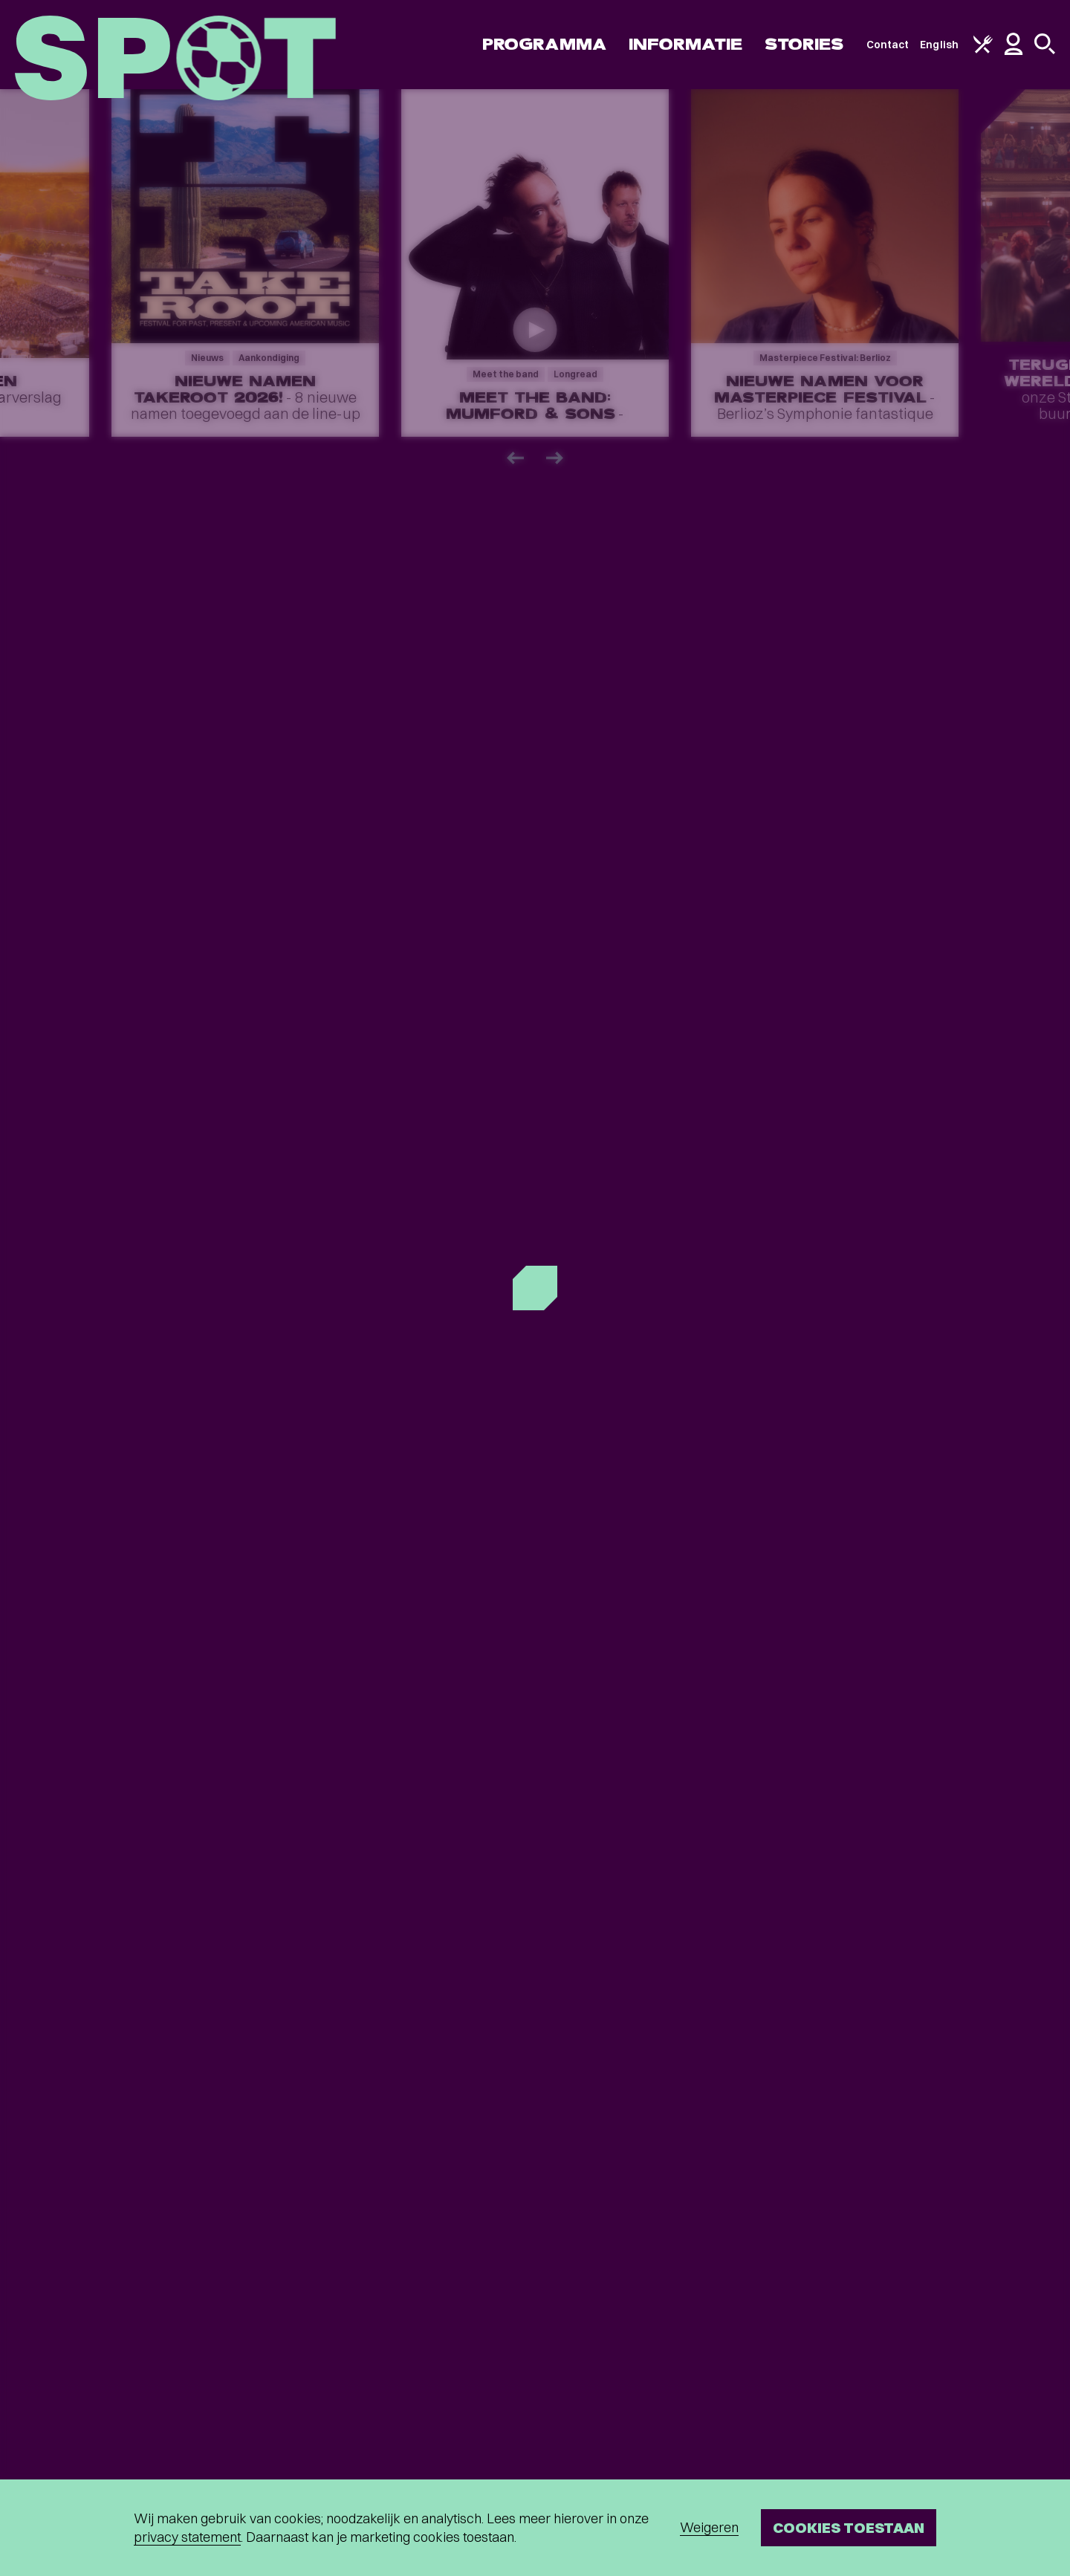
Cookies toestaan (848, 2527)
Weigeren (709, 2527)
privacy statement (187, 2537)
